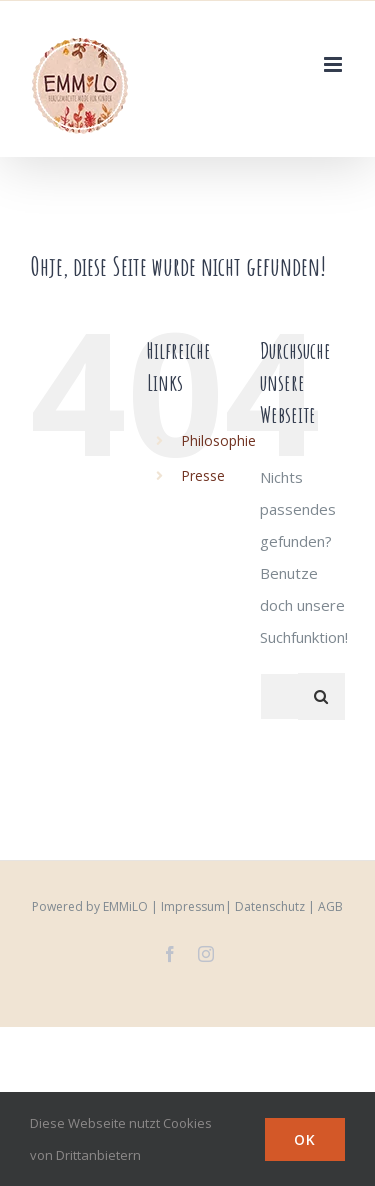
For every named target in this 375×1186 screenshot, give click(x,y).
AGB (330, 906)
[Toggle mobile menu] (334, 64)
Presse (203, 475)
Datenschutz (270, 906)
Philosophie (218, 440)
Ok (305, 1139)
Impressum (193, 906)
